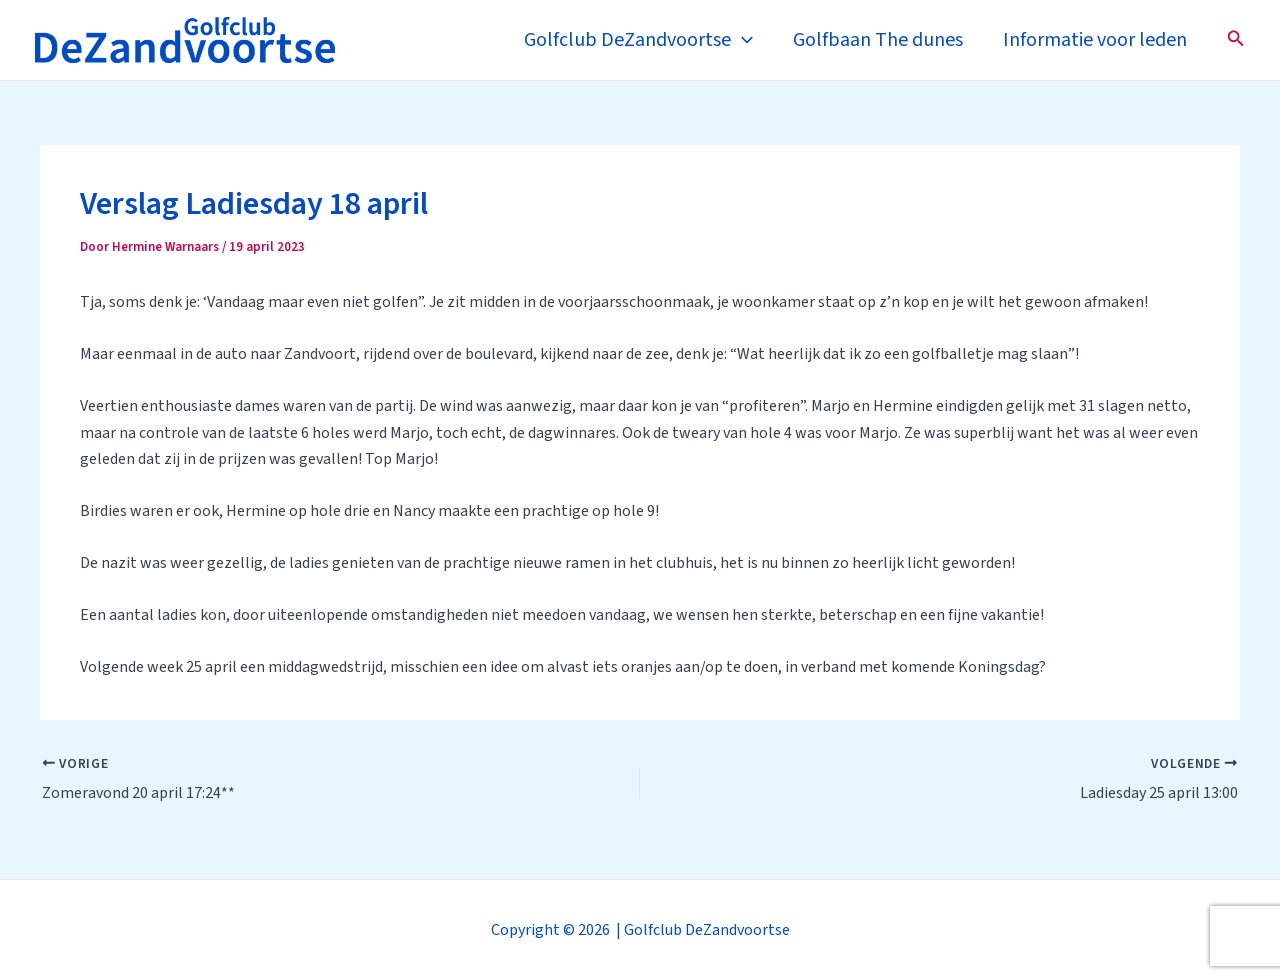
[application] (742, 40)
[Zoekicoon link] (1236, 40)
